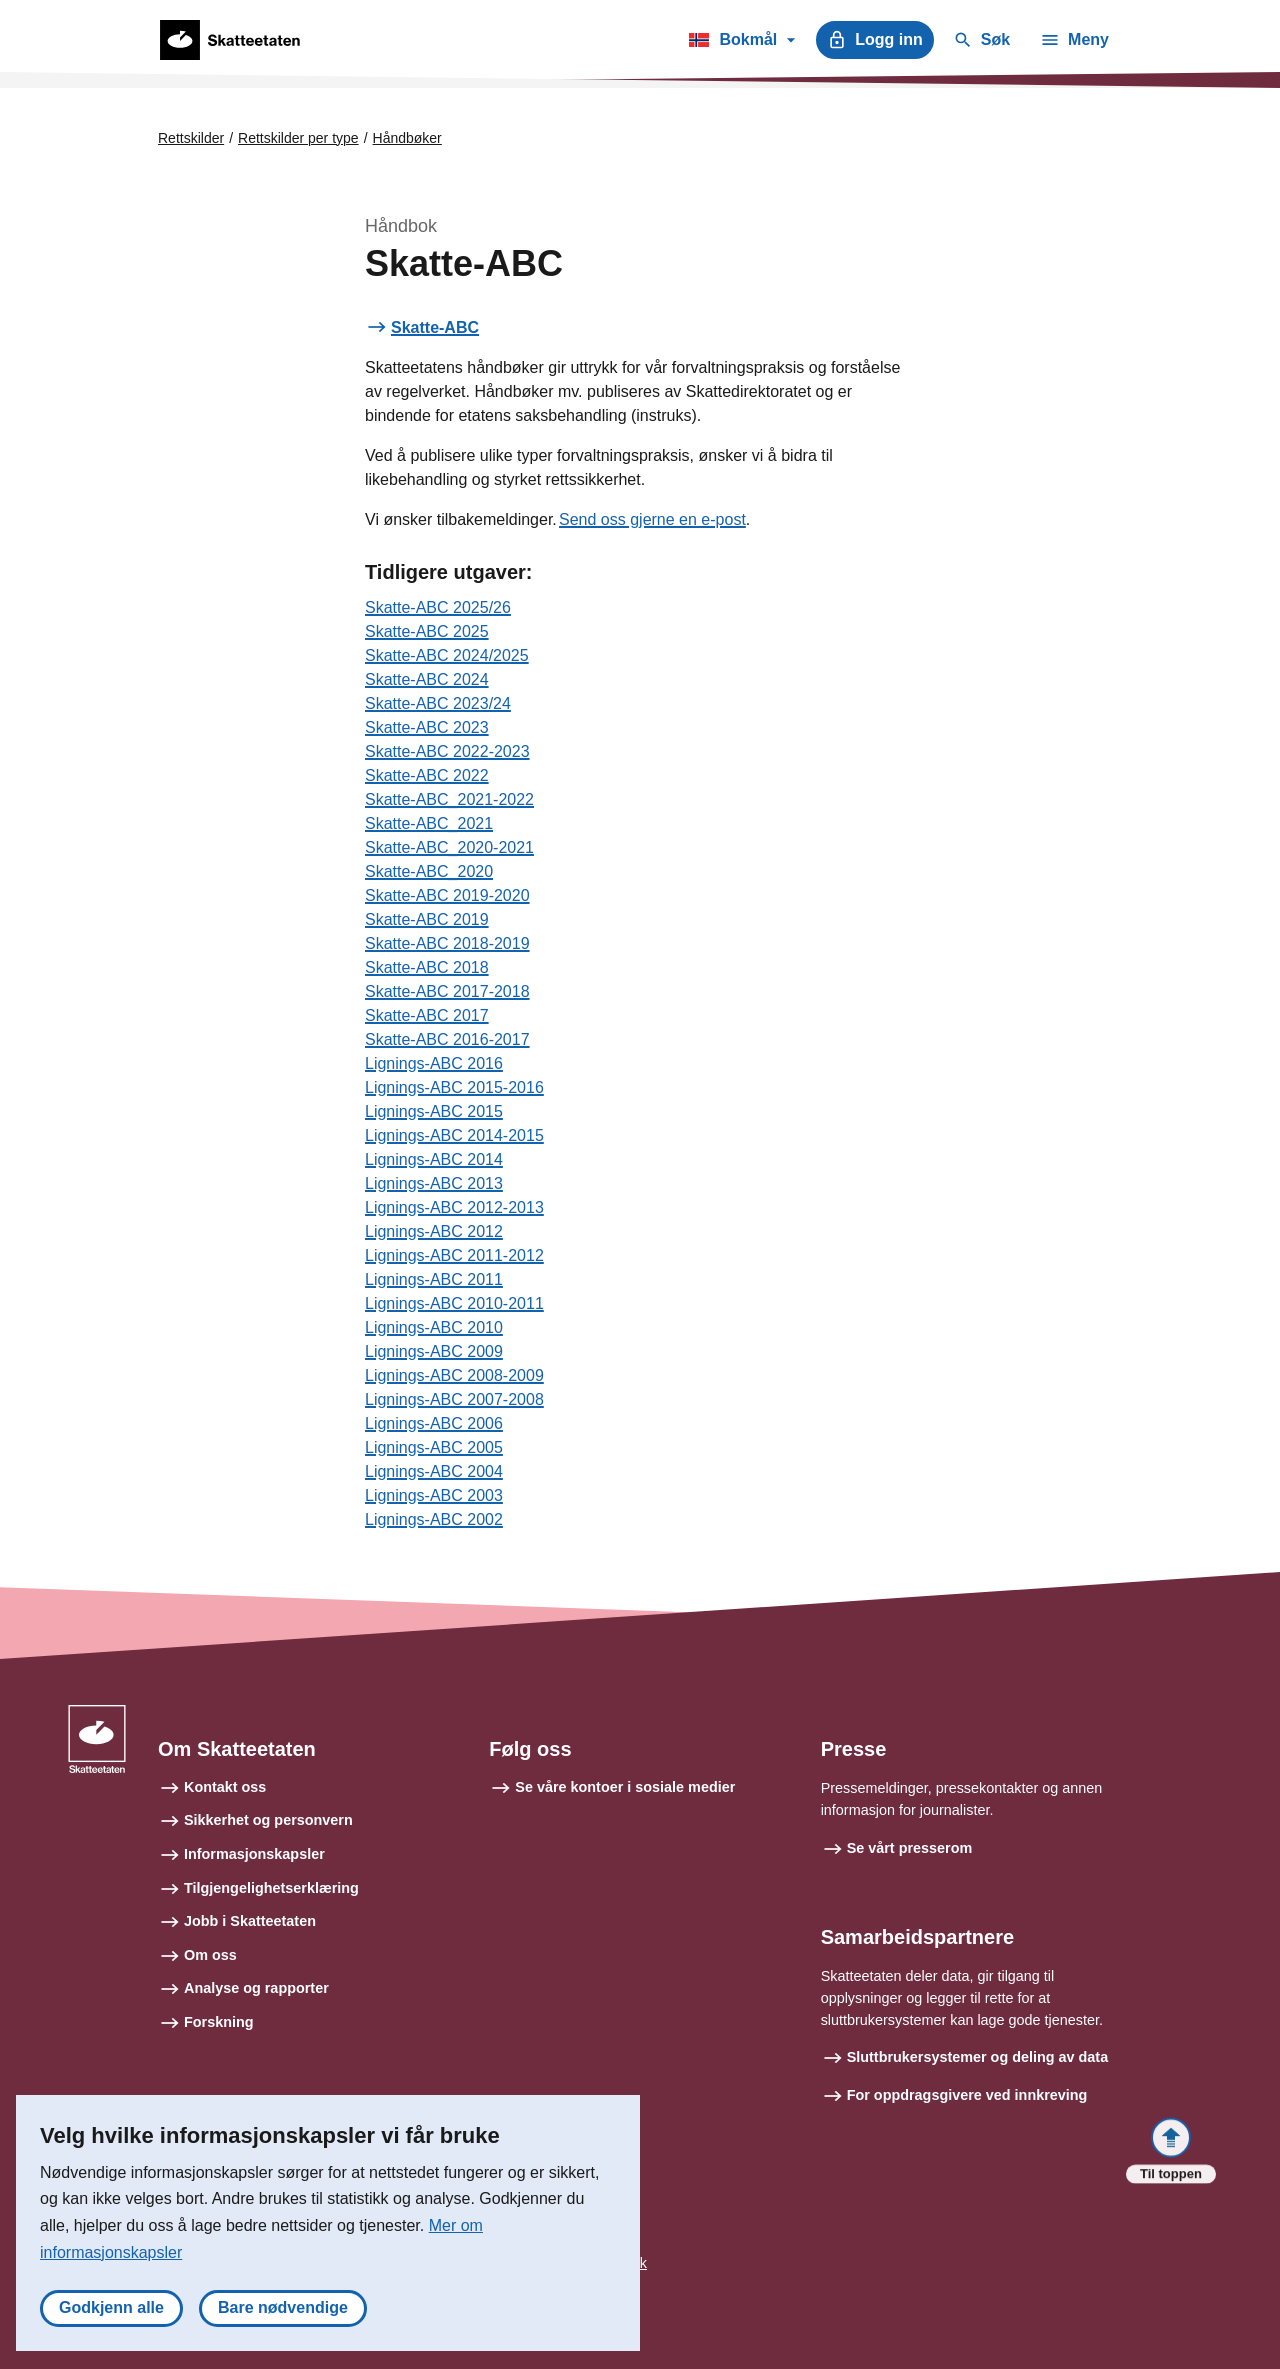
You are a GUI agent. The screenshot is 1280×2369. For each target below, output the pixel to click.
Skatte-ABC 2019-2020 (447, 895)
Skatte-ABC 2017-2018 (447, 991)
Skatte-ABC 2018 (427, 967)
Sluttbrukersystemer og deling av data (978, 2057)
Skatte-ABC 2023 (427, 727)
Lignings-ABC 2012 (434, 1231)
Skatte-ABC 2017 (427, 1015)
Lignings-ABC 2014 (434, 1159)
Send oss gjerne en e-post (652, 519)
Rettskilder (191, 138)
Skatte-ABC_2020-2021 (449, 847)
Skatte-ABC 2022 (427, 775)
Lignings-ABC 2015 (434, 1111)
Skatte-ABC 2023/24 (438, 703)
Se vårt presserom (910, 1848)
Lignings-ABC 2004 (434, 1471)
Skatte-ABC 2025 (427, 631)
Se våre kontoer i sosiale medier (625, 1787)
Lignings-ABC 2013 (434, 1183)
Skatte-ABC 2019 (427, 919)
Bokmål (741, 43)
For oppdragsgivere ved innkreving (967, 2095)
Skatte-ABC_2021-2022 (449, 799)
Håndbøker (407, 138)
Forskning (219, 2022)
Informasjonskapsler (254, 1854)
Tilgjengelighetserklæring (271, 1888)
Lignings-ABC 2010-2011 (454, 1303)
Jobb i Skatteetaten (250, 1921)
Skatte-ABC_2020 (429, 871)
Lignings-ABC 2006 (434, 1423)
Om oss (210, 1955)
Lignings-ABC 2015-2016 (454, 1087)
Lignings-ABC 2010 (434, 1327)
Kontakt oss (225, 1787)
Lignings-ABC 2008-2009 (454, 1375)
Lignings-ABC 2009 (434, 1351)
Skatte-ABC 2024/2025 (447, 655)
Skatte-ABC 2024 (427, 679)
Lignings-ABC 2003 (434, 1495)
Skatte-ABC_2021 (429, 823)
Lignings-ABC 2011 (434, 1279)
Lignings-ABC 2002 (434, 1519)
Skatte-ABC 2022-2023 (447, 751)
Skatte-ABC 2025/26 (438, 607)
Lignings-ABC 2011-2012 (454, 1255)
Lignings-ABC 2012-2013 (454, 1207)
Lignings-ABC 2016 (434, 1063)
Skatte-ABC (435, 327)
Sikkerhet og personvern (268, 1820)
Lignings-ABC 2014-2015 (454, 1135)
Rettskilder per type (298, 138)
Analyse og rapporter (256, 1988)
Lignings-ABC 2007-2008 (454, 1399)
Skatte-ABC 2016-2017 (447, 1039)
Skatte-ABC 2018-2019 (447, 943)
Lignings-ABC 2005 (434, 1447)
